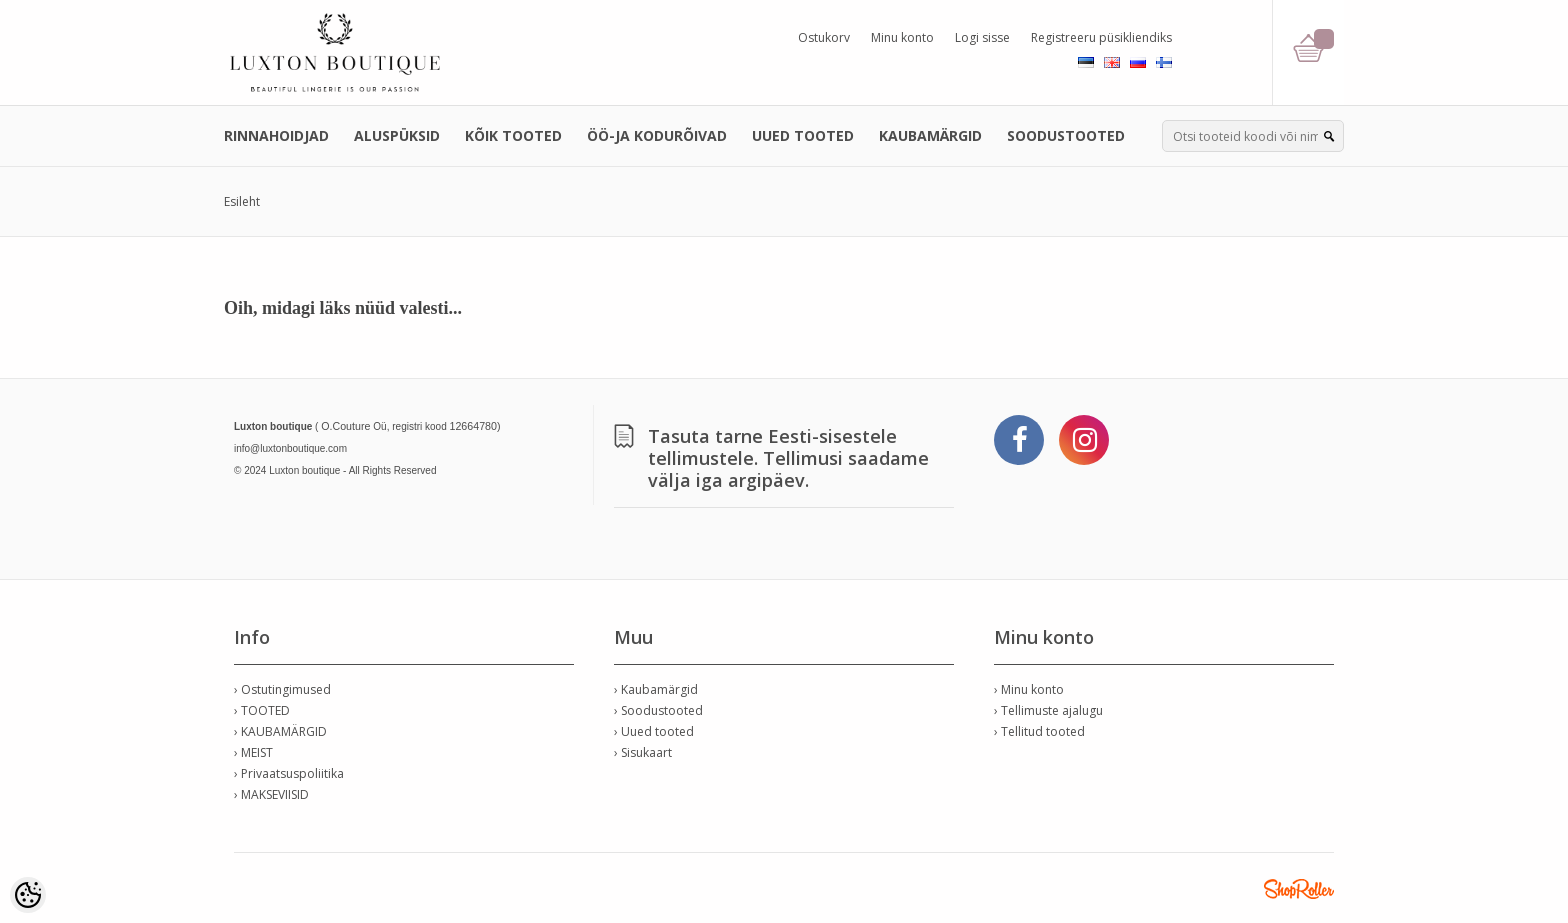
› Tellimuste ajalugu (1048, 710)
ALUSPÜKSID (397, 135)
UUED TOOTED (803, 135)
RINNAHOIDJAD (276, 135)
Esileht (242, 201)
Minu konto (902, 37)
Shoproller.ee (1299, 889)
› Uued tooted (654, 731)
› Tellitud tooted (1039, 731)
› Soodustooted (658, 710)
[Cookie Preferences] (28, 895)
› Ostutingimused (282, 689)
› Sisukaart (643, 752)
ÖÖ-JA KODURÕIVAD (657, 135)
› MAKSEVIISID (271, 794)
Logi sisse (982, 37)
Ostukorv (824, 37)
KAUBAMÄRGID (930, 135)
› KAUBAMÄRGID (280, 731)
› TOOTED (262, 710)
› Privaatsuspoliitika (289, 773)
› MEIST (253, 752)
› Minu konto (1029, 689)
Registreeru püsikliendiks (1101, 37)
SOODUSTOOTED (1066, 135)
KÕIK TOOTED (513, 135)
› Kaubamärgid (656, 689)
